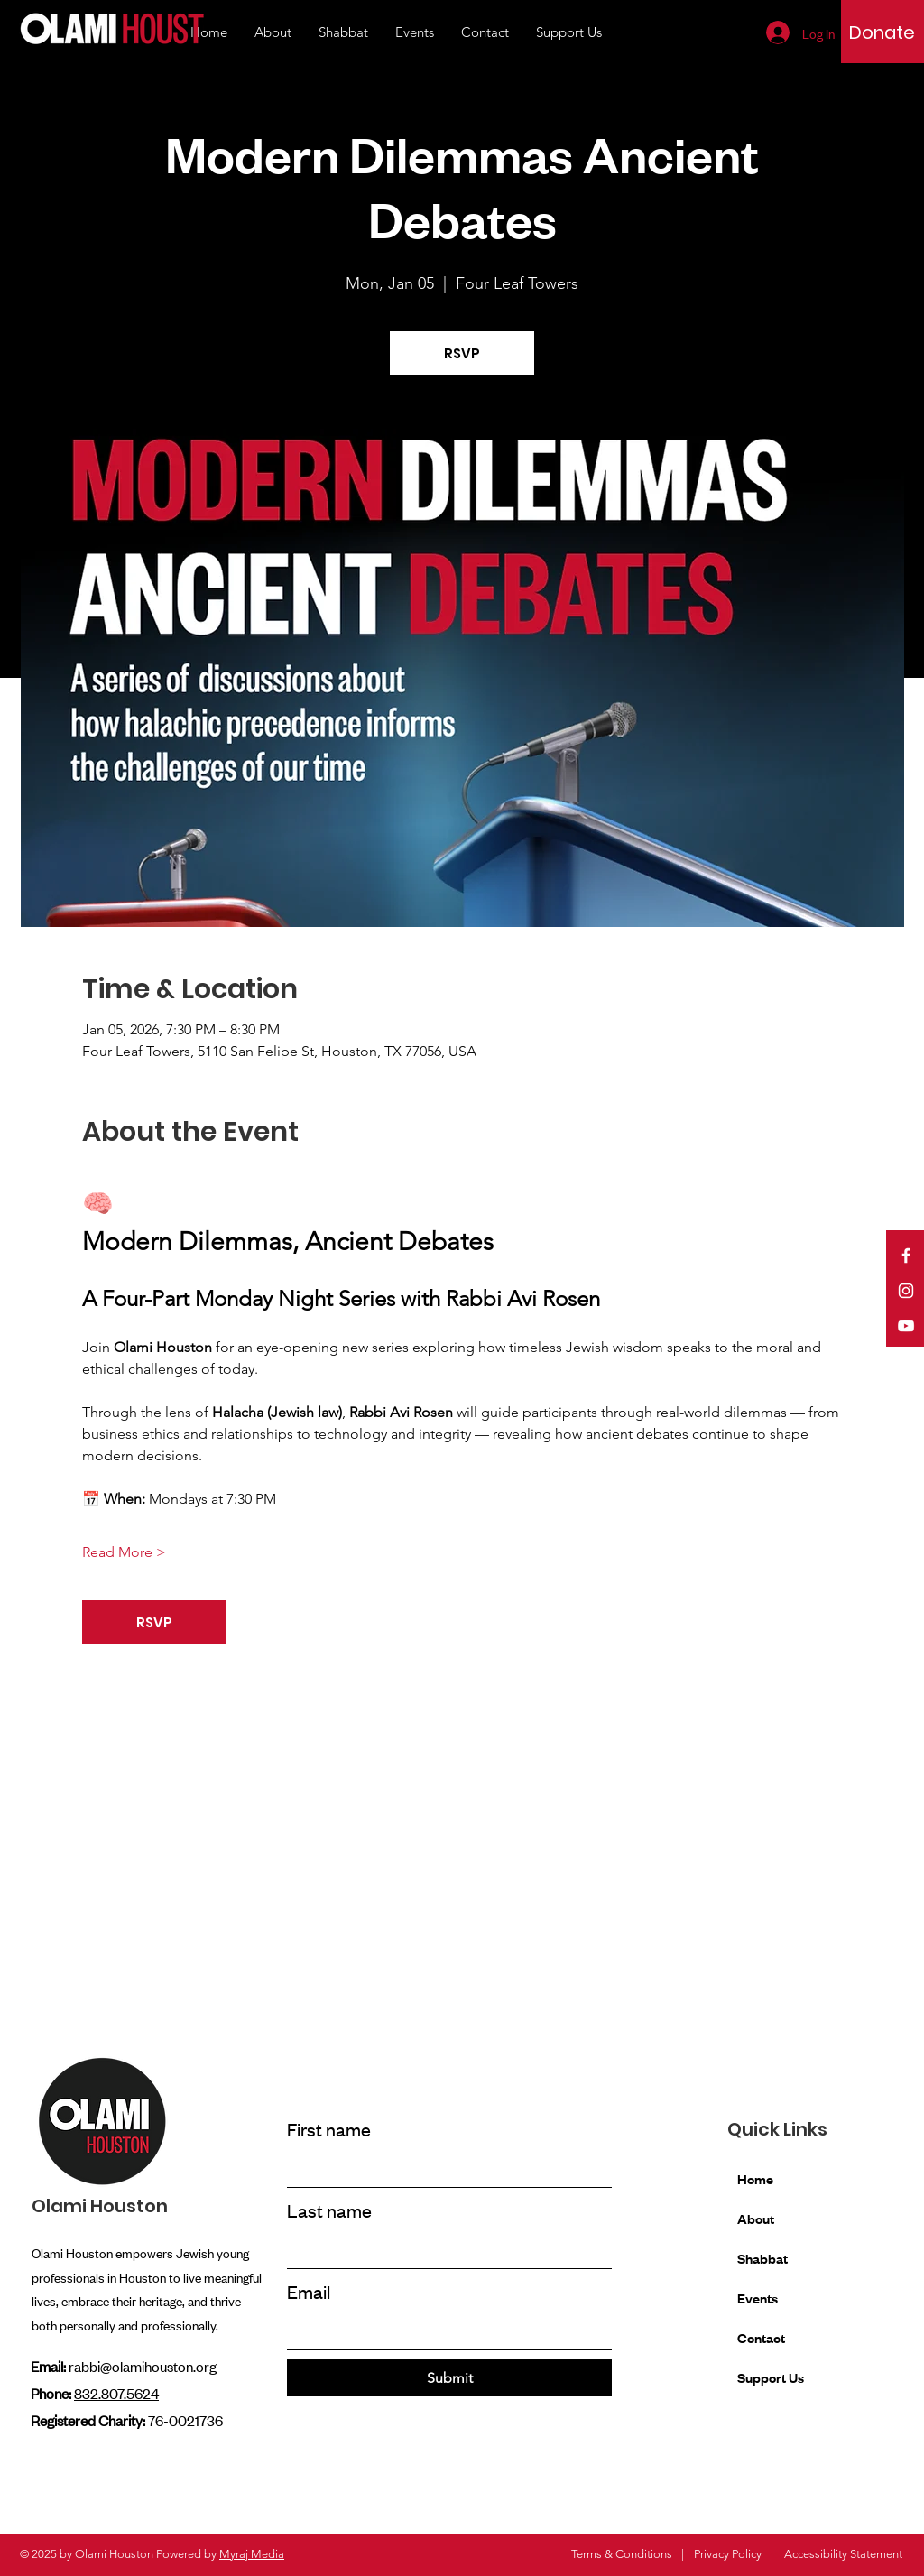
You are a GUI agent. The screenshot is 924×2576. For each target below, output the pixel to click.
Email (308, 2291)
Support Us (770, 2377)
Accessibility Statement (843, 2554)
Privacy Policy (728, 2554)
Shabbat (762, 2257)
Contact (761, 2337)
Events (757, 2297)
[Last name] (444, 2250)
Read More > (124, 1552)
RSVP (462, 353)
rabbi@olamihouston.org (143, 2366)
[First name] (444, 2169)
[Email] (444, 2331)
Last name (329, 2210)
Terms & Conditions (621, 2554)
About (755, 2218)
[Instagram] (906, 1291)
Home (755, 2178)
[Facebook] (906, 1255)
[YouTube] (906, 1326)
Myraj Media (251, 2554)
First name (329, 2129)
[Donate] (882, 32)
